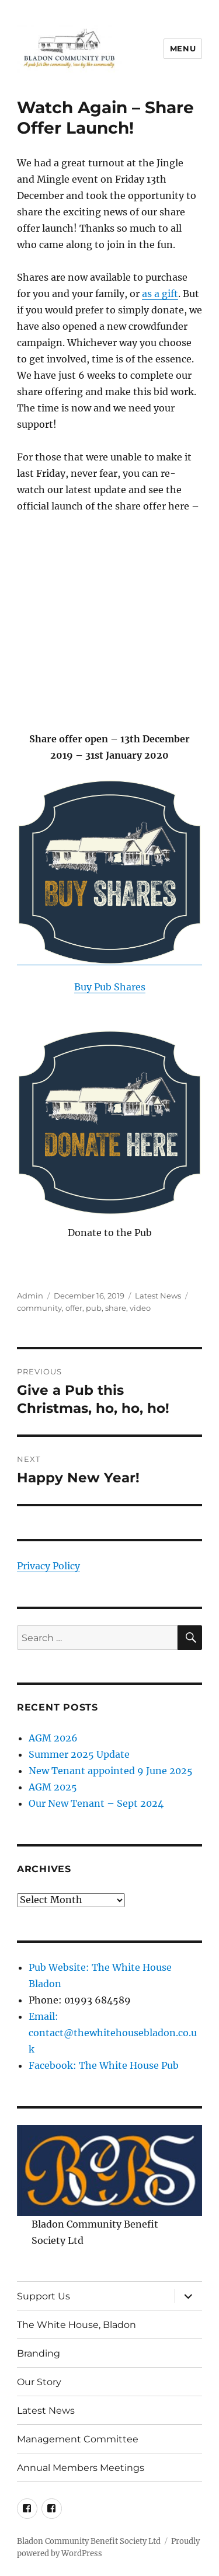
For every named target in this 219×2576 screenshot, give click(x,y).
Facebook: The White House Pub (104, 2065)
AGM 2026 (53, 1738)
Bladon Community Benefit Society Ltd (89, 2541)
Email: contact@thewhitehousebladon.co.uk (113, 2032)
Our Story (39, 2381)
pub (94, 1308)
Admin (30, 1295)
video (140, 1308)
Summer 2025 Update (79, 1754)
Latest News (158, 1295)
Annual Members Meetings (80, 2467)
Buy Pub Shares (109, 987)
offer (73, 1308)
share (115, 1308)
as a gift (160, 293)
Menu (183, 48)
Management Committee (77, 2439)
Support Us (43, 2296)
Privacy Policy (48, 1566)
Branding (38, 2353)
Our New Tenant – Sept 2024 (96, 1803)
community (39, 1308)
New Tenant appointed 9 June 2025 (111, 1770)
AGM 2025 (53, 1787)
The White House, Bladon (76, 2324)
